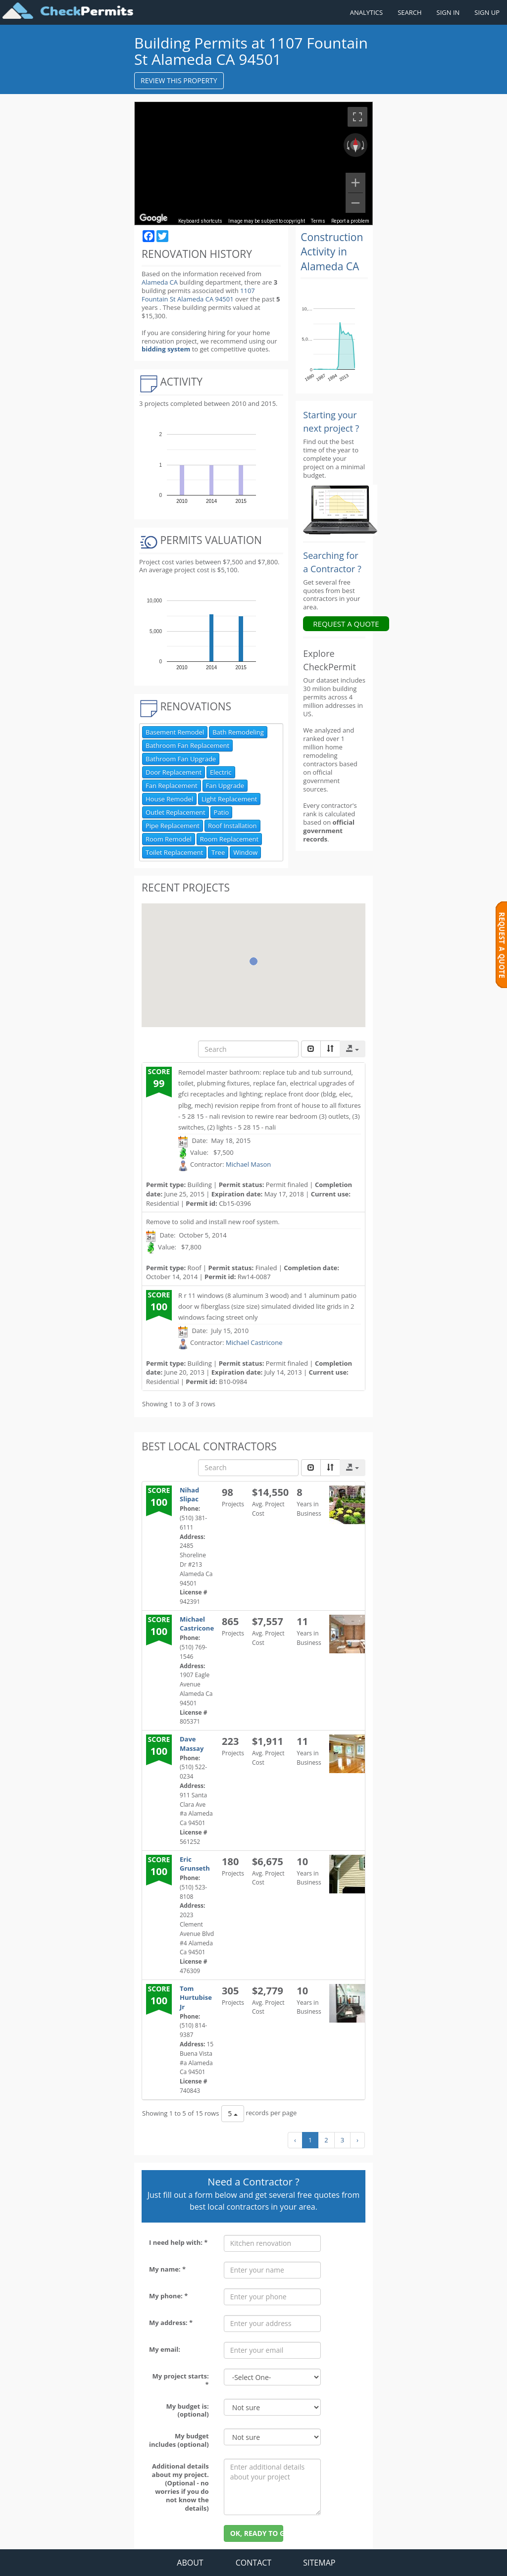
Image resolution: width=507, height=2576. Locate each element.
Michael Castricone (254, 1342)
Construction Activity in (332, 251)
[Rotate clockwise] (363, 145)
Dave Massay (191, 1743)
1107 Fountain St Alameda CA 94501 (198, 294)
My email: (164, 2349)
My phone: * (168, 2295)
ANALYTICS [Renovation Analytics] (366, 12)
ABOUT (190, 2562)
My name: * (167, 2269)
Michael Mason (248, 1164)
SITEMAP (319, 2562)
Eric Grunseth (195, 1864)
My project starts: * (180, 2380)
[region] (253, 163)
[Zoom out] (355, 203)
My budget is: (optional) (187, 2410)
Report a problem (350, 221)
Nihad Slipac (189, 1495)
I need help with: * (178, 2242)
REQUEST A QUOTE (346, 624)
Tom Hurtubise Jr (196, 1997)
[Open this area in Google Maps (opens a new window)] (153, 218)
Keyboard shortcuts (200, 221)
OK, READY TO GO (257, 2533)
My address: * (171, 2322)
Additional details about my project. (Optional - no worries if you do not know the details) (180, 2487)
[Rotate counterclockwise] (347, 145)
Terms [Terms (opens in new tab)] (318, 221)
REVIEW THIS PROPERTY (179, 80)
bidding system (166, 349)
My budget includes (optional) (179, 2440)
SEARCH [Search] (409, 12)
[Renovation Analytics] (340, 509)
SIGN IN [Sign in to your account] (448, 12)
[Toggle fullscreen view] (357, 117)
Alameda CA (160, 282)
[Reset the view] (355, 145)
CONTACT (253, 2562)
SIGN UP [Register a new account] (487, 12)
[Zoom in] (355, 183)
